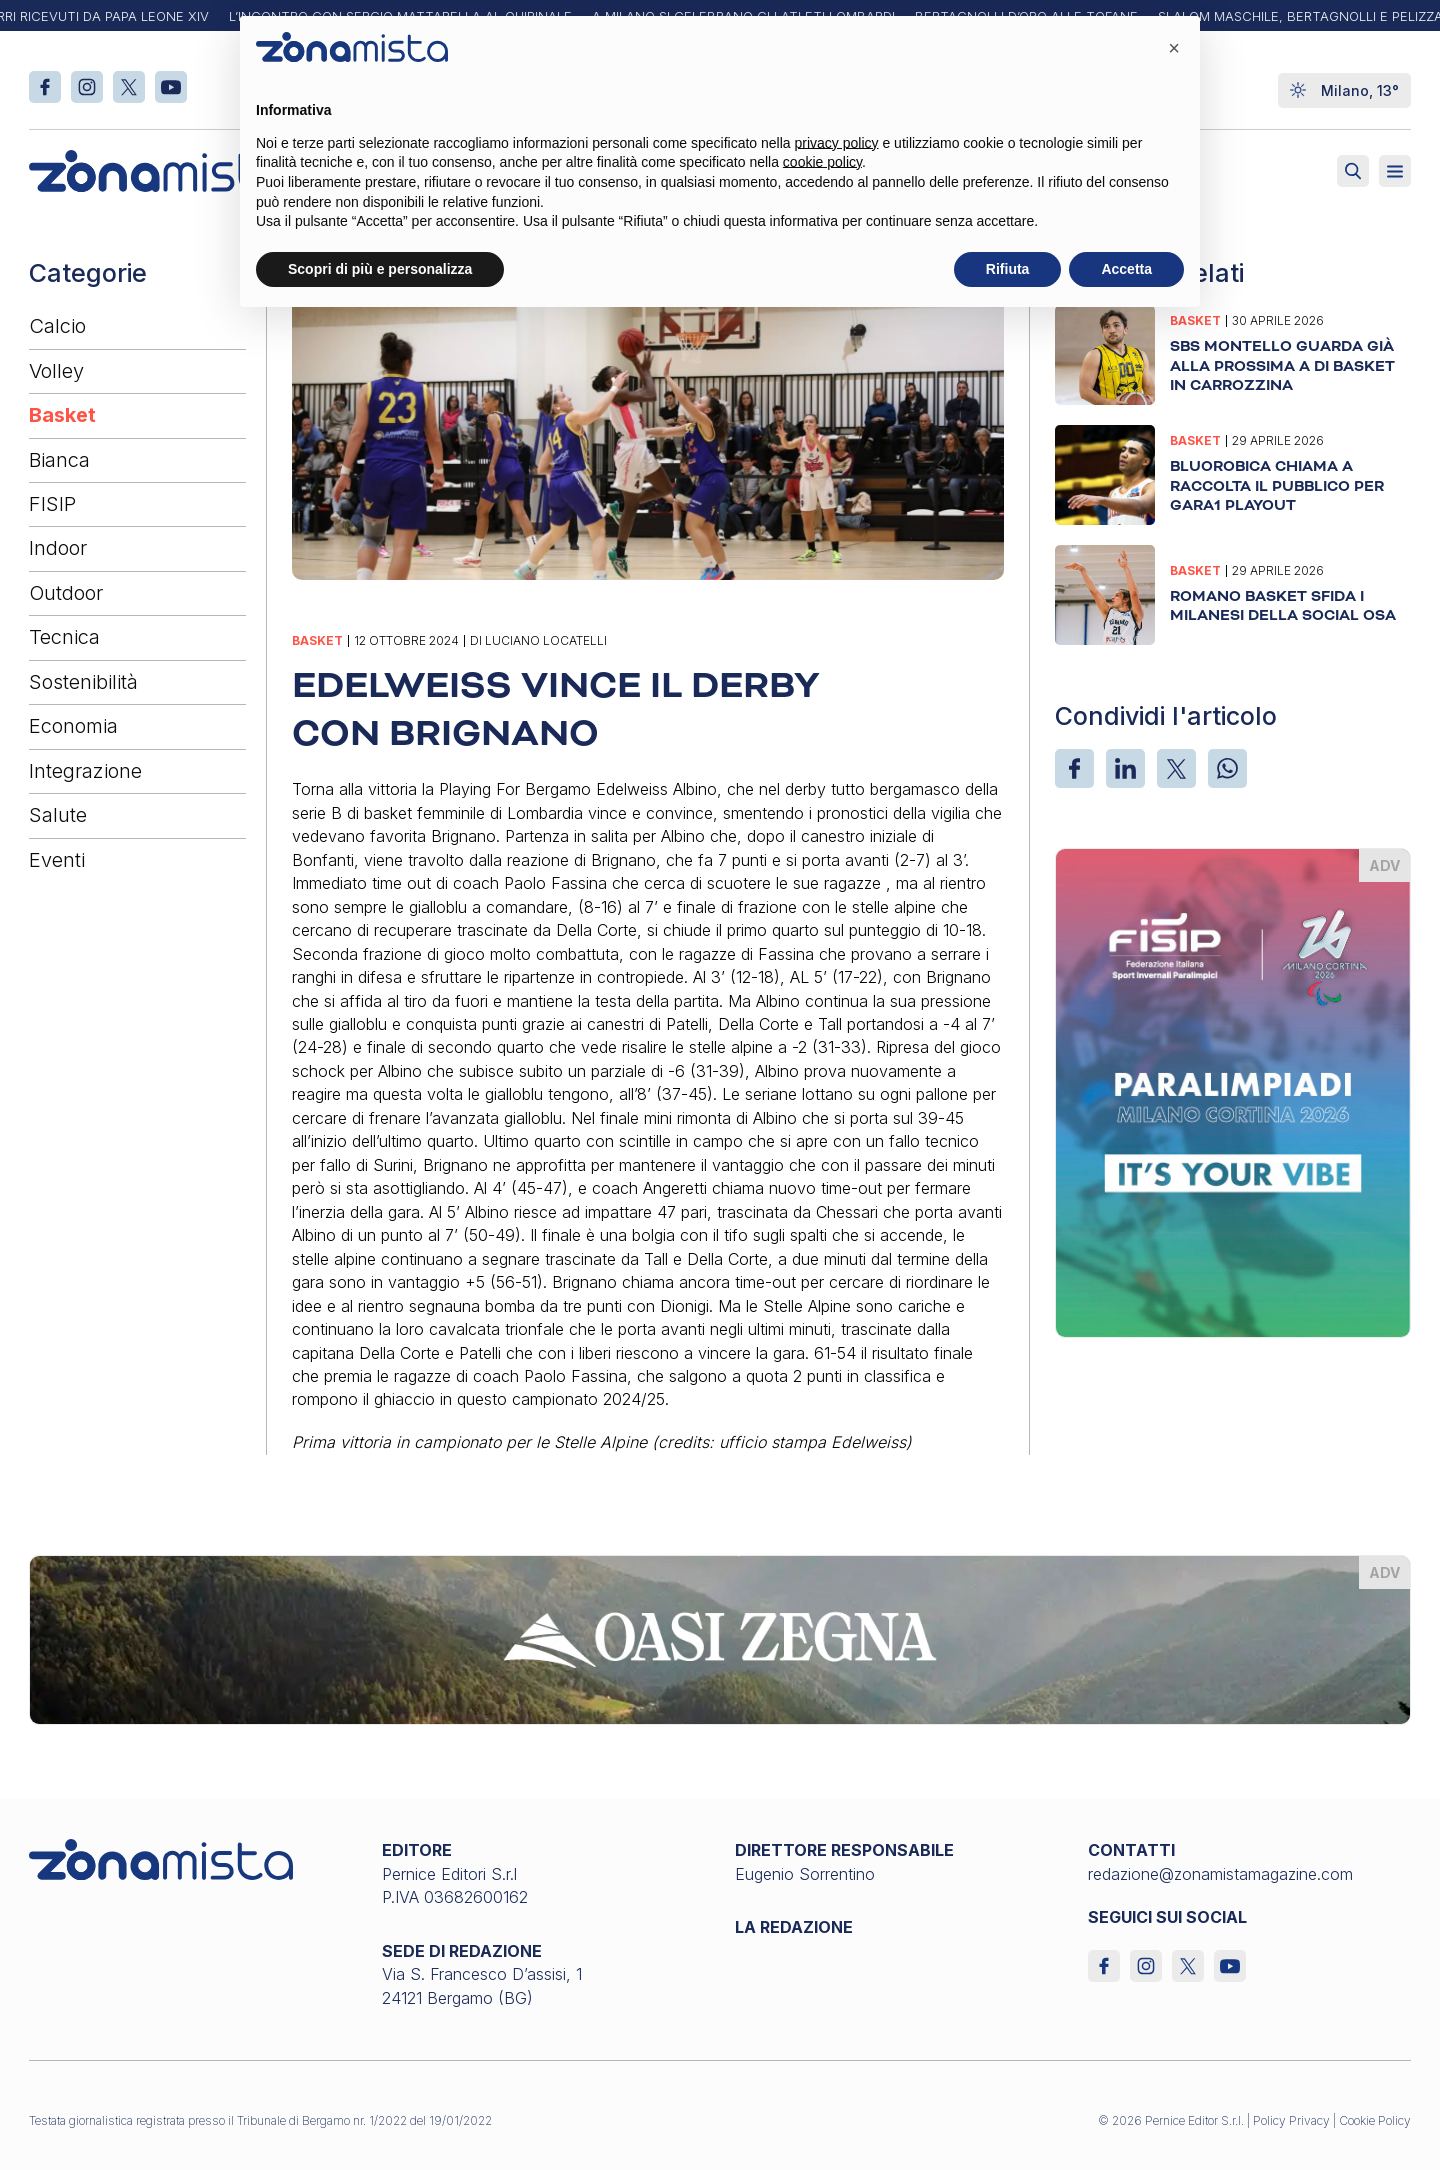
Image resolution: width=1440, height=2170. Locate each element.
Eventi (57, 860)
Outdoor (66, 593)
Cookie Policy (1375, 2120)
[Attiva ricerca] (1353, 171)
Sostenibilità (83, 682)
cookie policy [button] (822, 162)
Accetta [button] (1126, 269)
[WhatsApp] (1227, 768)
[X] (1176, 768)
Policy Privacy (1291, 2120)
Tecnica (64, 637)
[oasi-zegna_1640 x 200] (720, 1638)
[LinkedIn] (1125, 768)
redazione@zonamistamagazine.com (1220, 1874)
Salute (58, 815)
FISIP (52, 504)
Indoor (58, 548)
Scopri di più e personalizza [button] (380, 269)
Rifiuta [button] (1008, 269)
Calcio (57, 326)
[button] (1174, 48)
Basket (62, 415)
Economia (73, 726)
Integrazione (85, 771)
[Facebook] (1074, 768)
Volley (56, 371)
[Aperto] (1395, 171)
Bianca (59, 460)
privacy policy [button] (837, 143)
